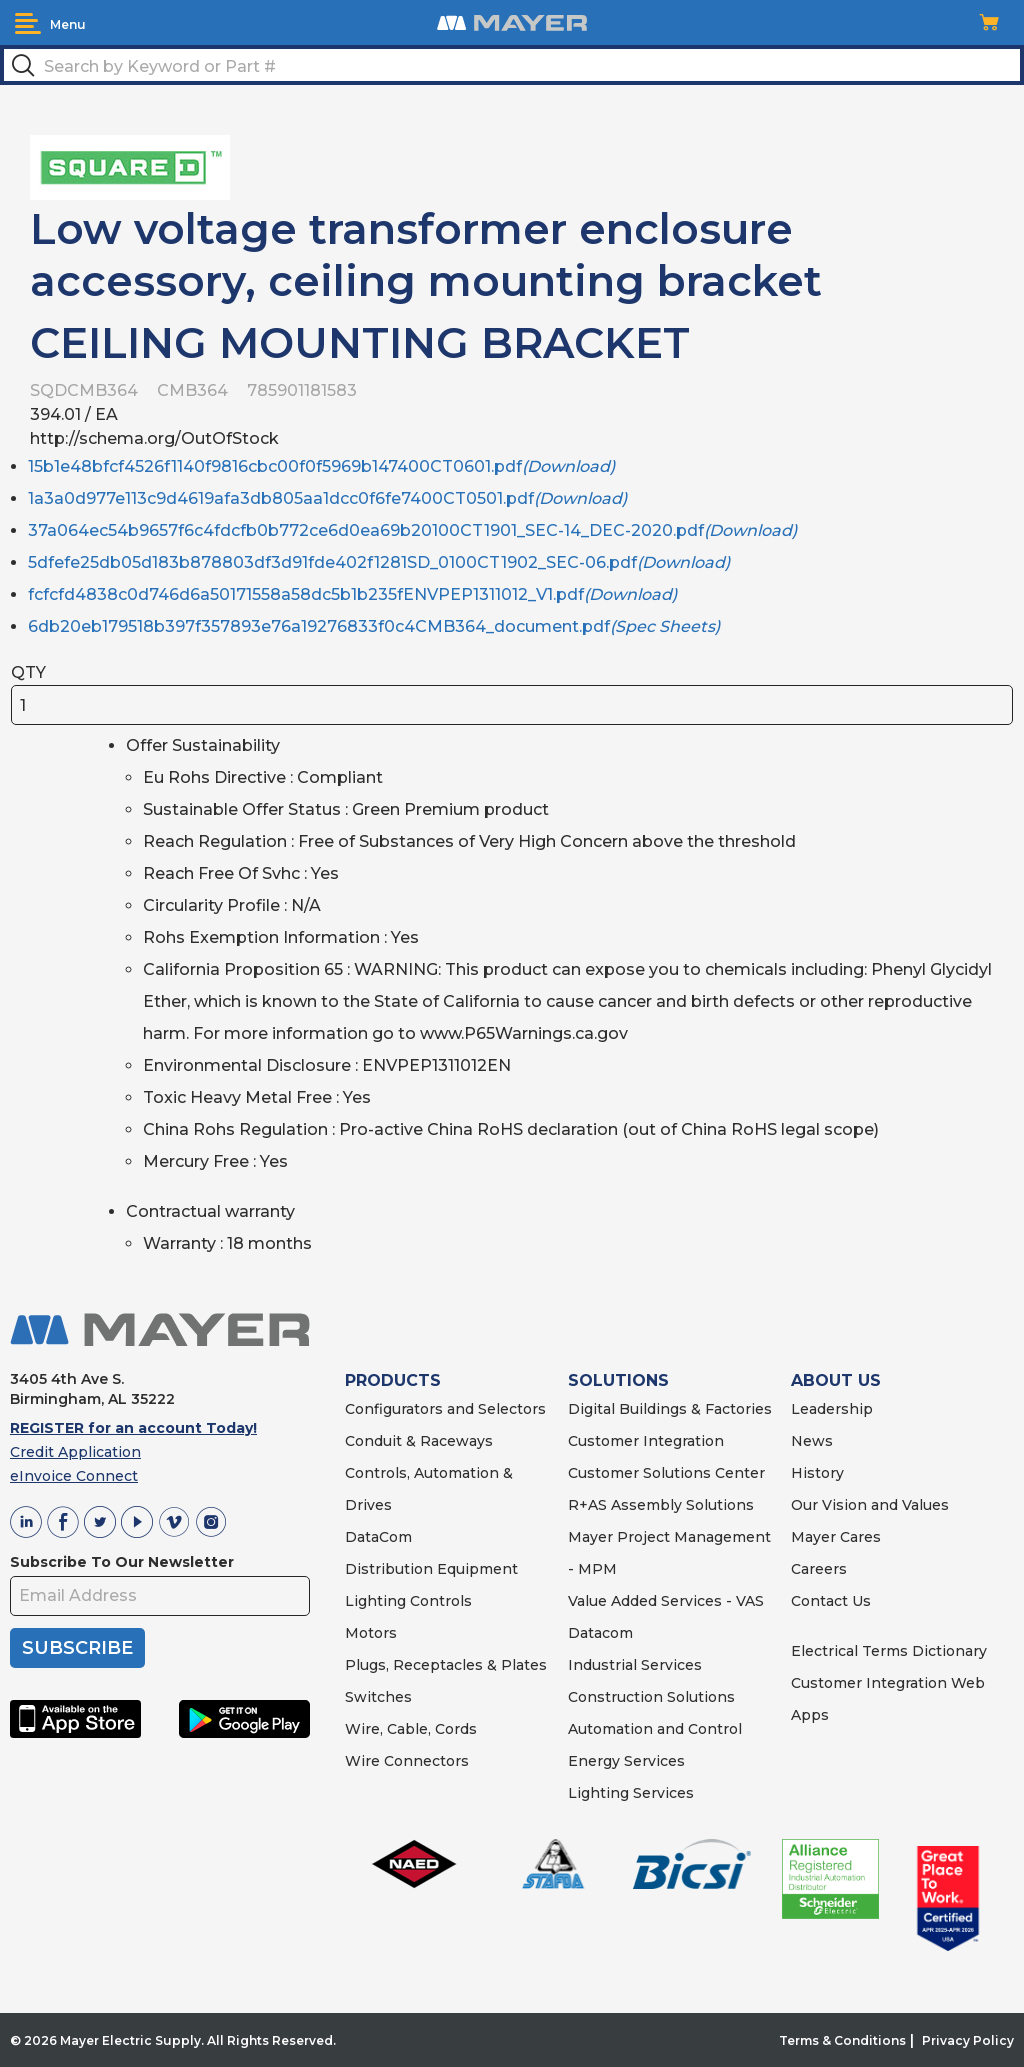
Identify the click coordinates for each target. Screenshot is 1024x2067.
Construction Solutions (651, 1697)
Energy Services (626, 1761)
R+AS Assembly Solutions (661, 1505)
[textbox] (512, 65)
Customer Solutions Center (666, 1473)
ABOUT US (836, 1380)
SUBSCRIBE (77, 1648)
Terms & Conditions (842, 2040)
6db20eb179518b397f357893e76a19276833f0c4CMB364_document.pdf (374, 626)
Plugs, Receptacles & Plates (446, 1665)
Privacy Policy (968, 2040)
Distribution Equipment (431, 1569)
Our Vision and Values (870, 1505)
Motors (371, 1633)
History (817, 1473)
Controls (439, 1601)
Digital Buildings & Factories (670, 1409)
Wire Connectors (407, 1761)
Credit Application (75, 1452)
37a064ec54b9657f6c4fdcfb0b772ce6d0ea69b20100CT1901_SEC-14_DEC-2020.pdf (412, 530)
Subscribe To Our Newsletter (122, 1562)
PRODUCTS (393, 1380)
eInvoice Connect (74, 1476)
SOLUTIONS (618, 1380)
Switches (378, 1697)
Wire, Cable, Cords (411, 1729)
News (812, 1441)
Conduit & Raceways (419, 1441)
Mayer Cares (836, 1537)
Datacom (600, 1633)
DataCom (378, 1537)
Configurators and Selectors (445, 1409)
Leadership (832, 1409)
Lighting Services (631, 1793)
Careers (819, 1569)
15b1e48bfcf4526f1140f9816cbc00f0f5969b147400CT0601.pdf (321, 466)
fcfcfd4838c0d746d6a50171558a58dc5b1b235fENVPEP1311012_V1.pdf (352, 594)
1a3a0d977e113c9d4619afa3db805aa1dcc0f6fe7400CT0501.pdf (327, 498)
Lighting (375, 1601)
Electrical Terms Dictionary (889, 1651)
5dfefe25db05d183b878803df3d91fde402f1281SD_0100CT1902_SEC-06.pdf (379, 562)
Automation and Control (655, 1729)
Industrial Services (635, 1665)
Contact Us (831, 1601)
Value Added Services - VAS (666, 1601)
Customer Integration (646, 1441)
